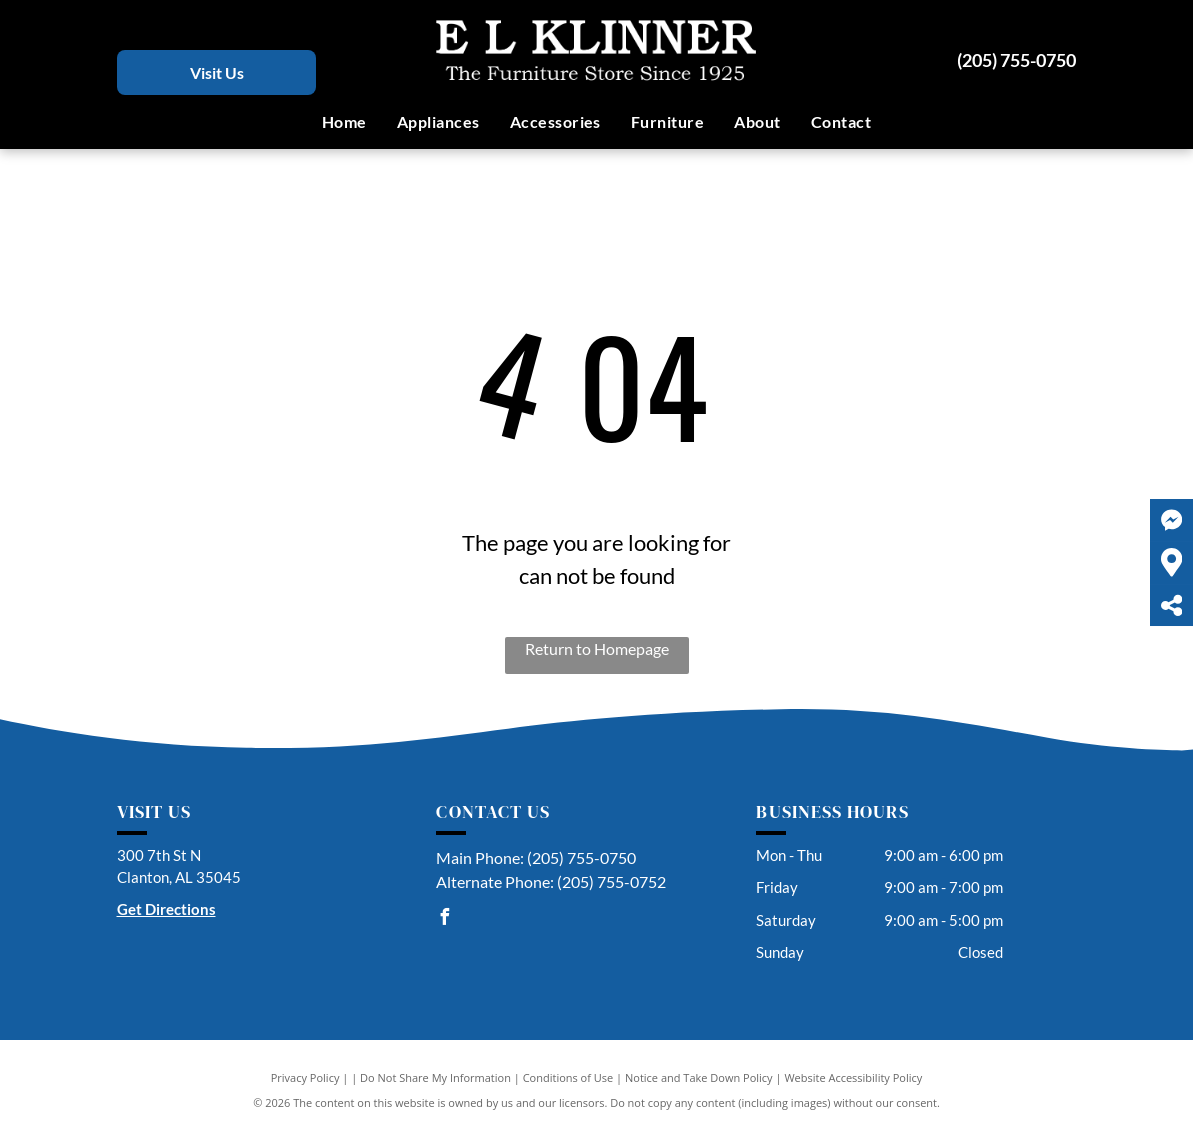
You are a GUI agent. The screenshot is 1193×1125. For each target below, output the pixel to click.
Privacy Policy (305, 1077)
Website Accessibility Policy (853, 1077)
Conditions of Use (568, 1077)
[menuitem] (344, 122)
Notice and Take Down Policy (699, 1077)
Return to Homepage (597, 648)
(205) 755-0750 (1016, 60)
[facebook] (444, 919)
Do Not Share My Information (435, 1077)
